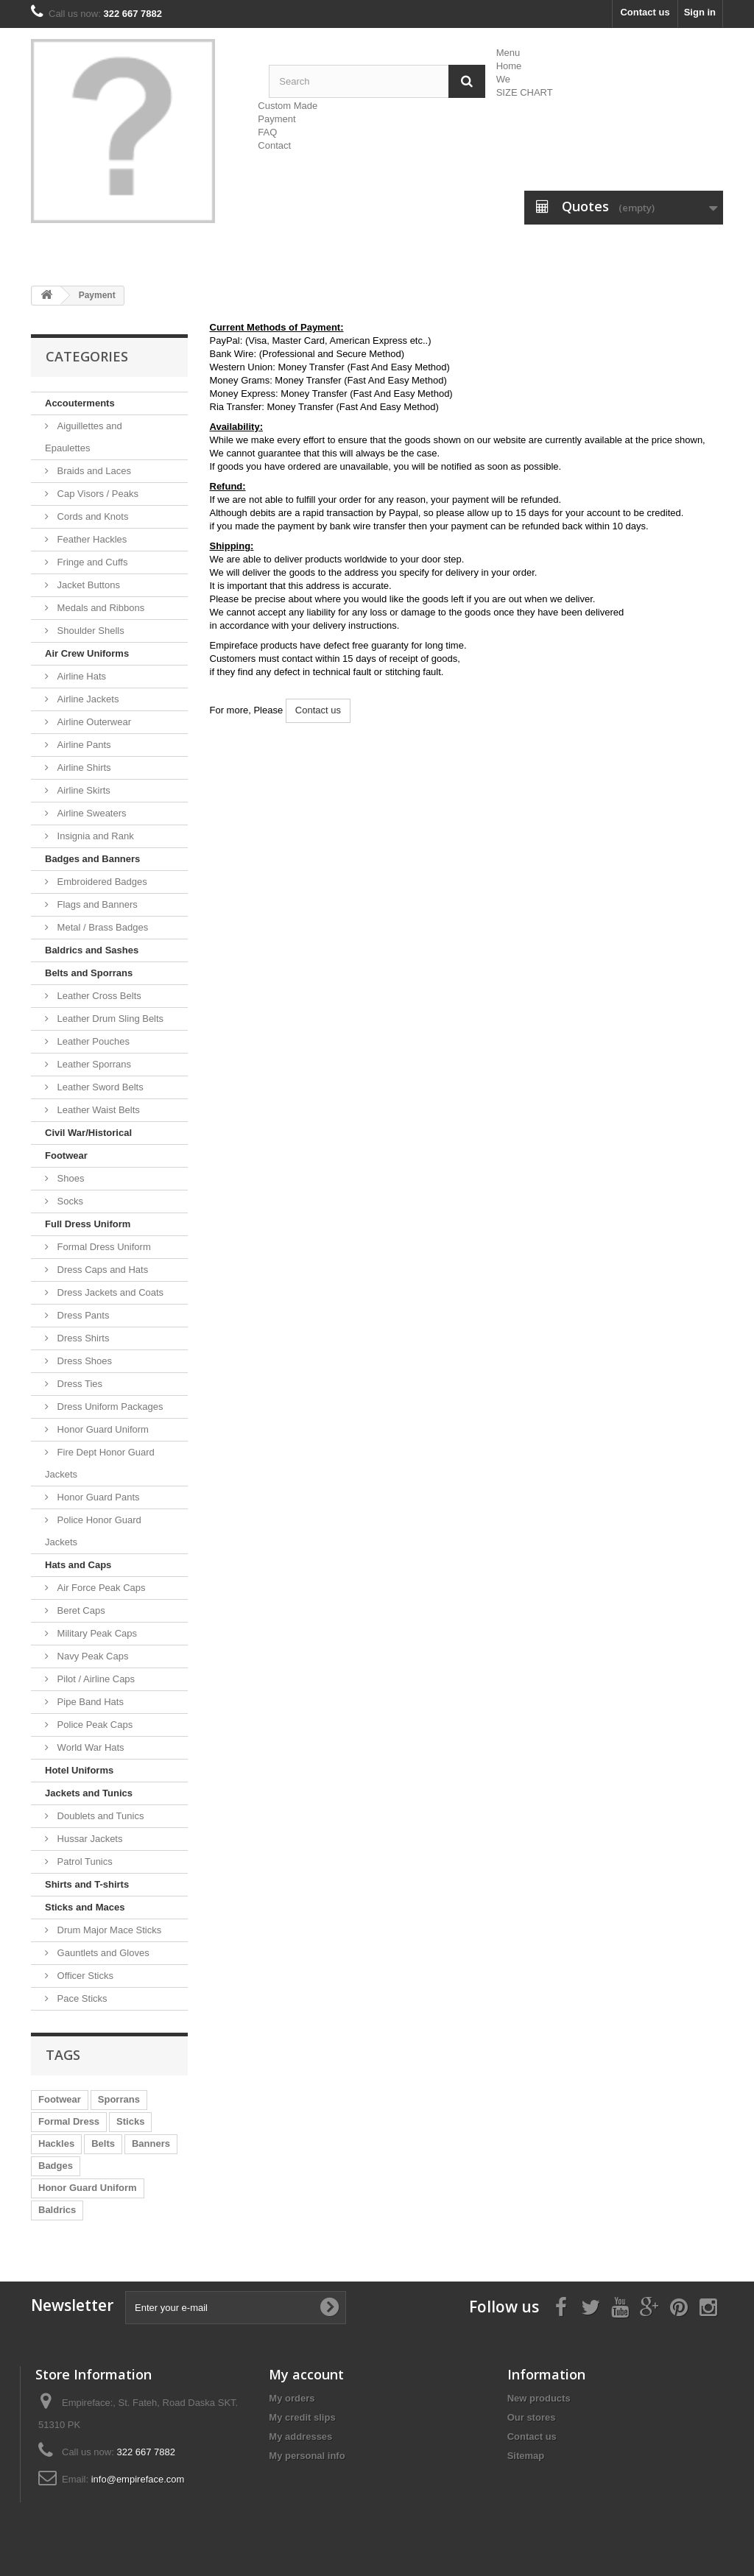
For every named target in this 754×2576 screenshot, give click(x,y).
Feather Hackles (90, 539)
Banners (151, 2143)
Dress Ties (78, 1383)
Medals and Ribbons (99, 607)
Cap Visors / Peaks (96, 493)
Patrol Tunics (83, 1861)
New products (539, 2398)
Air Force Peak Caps (100, 1587)
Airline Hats (80, 676)
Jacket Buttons (87, 584)
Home (509, 65)
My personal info (307, 2455)
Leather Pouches (92, 1041)
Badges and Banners (92, 858)
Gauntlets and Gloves (101, 1952)
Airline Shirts (82, 767)
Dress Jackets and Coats (108, 1292)
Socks (68, 1201)
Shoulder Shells (89, 630)
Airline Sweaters (90, 813)
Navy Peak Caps (91, 1656)
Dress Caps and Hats (101, 1269)
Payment (276, 118)
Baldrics (57, 2209)
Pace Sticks (81, 1998)
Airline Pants (82, 744)
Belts (103, 2143)
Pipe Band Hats (89, 1701)
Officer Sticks (83, 1975)
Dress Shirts (81, 1338)
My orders (291, 2398)
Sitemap (526, 2455)
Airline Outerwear (92, 721)
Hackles (56, 2143)
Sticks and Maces (84, 1907)
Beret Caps (79, 1610)
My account (306, 2374)
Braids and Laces (92, 470)
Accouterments (80, 403)
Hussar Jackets (88, 1838)
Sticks (130, 2121)
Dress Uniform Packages (108, 1406)
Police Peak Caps (93, 1724)
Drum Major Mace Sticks (107, 1929)
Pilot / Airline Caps (94, 1678)
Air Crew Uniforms (87, 653)
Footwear (66, 1155)
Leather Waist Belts (97, 1109)
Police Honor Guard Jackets (93, 1531)
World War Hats (89, 1747)
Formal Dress (68, 2121)
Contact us (644, 12)
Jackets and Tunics (89, 1793)
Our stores (531, 2417)
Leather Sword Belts (99, 1087)
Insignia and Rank (94, 835)
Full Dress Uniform (87, 1223)
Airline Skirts (82, 790)
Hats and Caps (78, 1564)
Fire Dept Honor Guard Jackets (100, 1463)
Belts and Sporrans (89, 972)
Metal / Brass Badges (101, 927)
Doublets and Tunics (99, 1815)
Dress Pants (81, 1315)
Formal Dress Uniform (102, 1246)
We (503, 79)
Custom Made (287, 105)
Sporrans (119, 2099)
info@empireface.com (138, 2479)
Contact (274, 145)
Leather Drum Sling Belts (108, 1018)
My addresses (300, 2436)
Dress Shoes (83, 1360)
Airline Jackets (86, 699)
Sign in (700, 12)
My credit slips (302, 2417)
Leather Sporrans (92, 1064)
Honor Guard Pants (97, 1497)
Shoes (69, 1178)
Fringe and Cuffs (90, 562)
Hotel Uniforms (79, 1770)
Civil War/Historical (88, 1132)
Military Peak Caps (95, 1633)
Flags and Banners (96, 904)
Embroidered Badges (100, 881)
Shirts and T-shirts (87, 1884)
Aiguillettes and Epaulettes (83, 437)
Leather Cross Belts (97, 995)
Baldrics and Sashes (91, 950)
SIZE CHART (524, 92)
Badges (55, 2165)
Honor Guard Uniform (101, 1429)
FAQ (267, 132)
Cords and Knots (91, 516)
